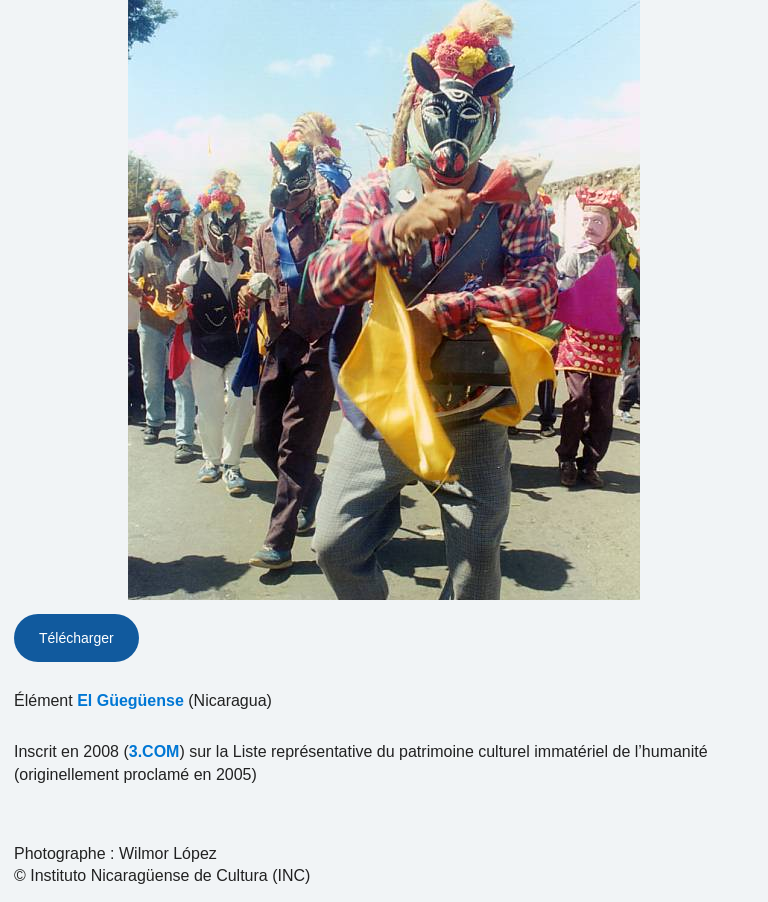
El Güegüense (130, 700)
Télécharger (76, 638)
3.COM (154, 751)
